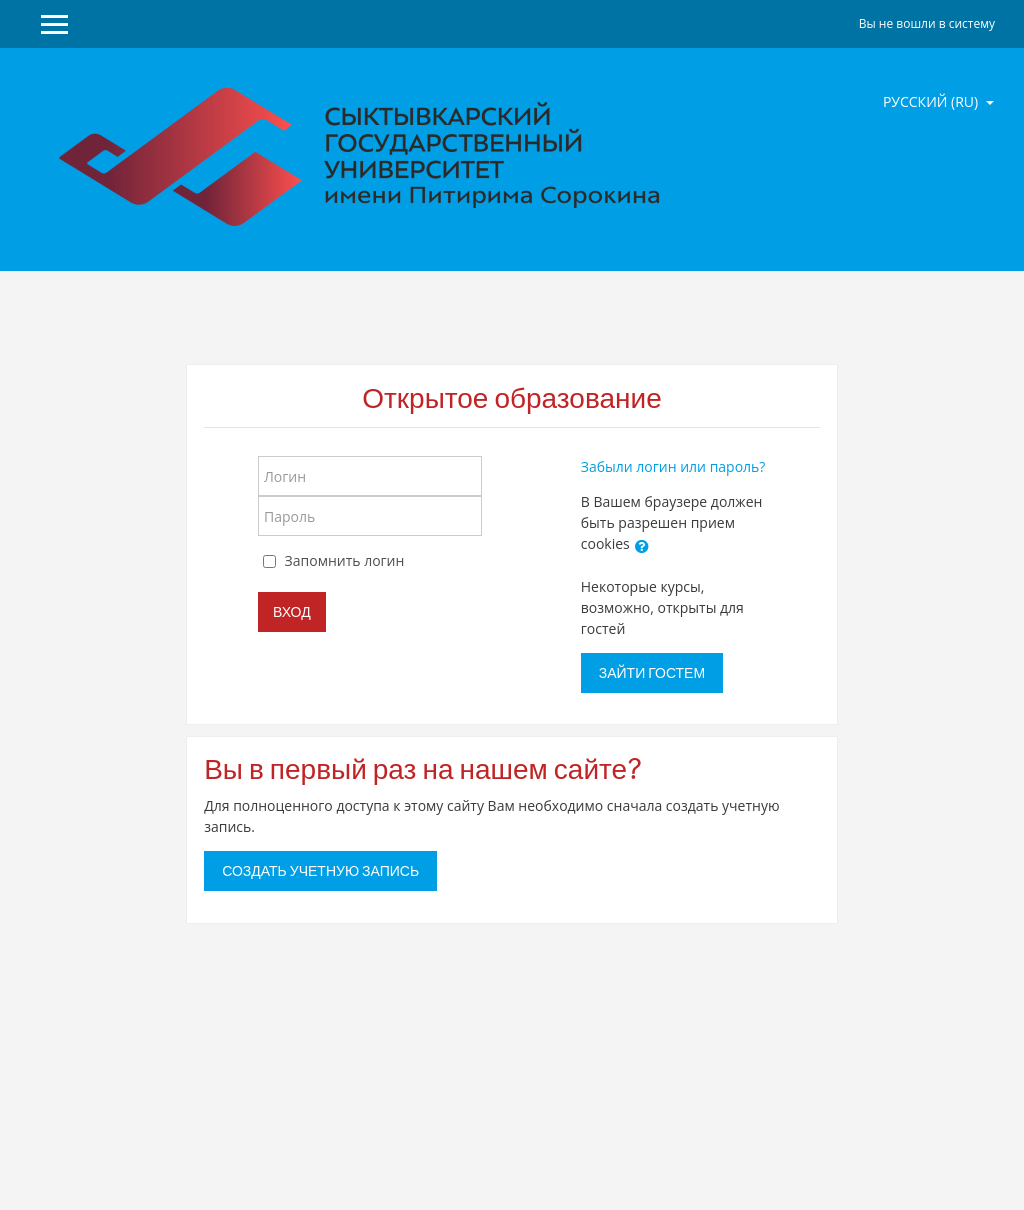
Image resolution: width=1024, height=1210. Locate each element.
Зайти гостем (652, 673)
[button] (642, 546)
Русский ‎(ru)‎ (932, 101)
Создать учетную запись (320, 871)
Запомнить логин (345, 560)
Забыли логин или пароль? (673, 466)
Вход (292, 612)
